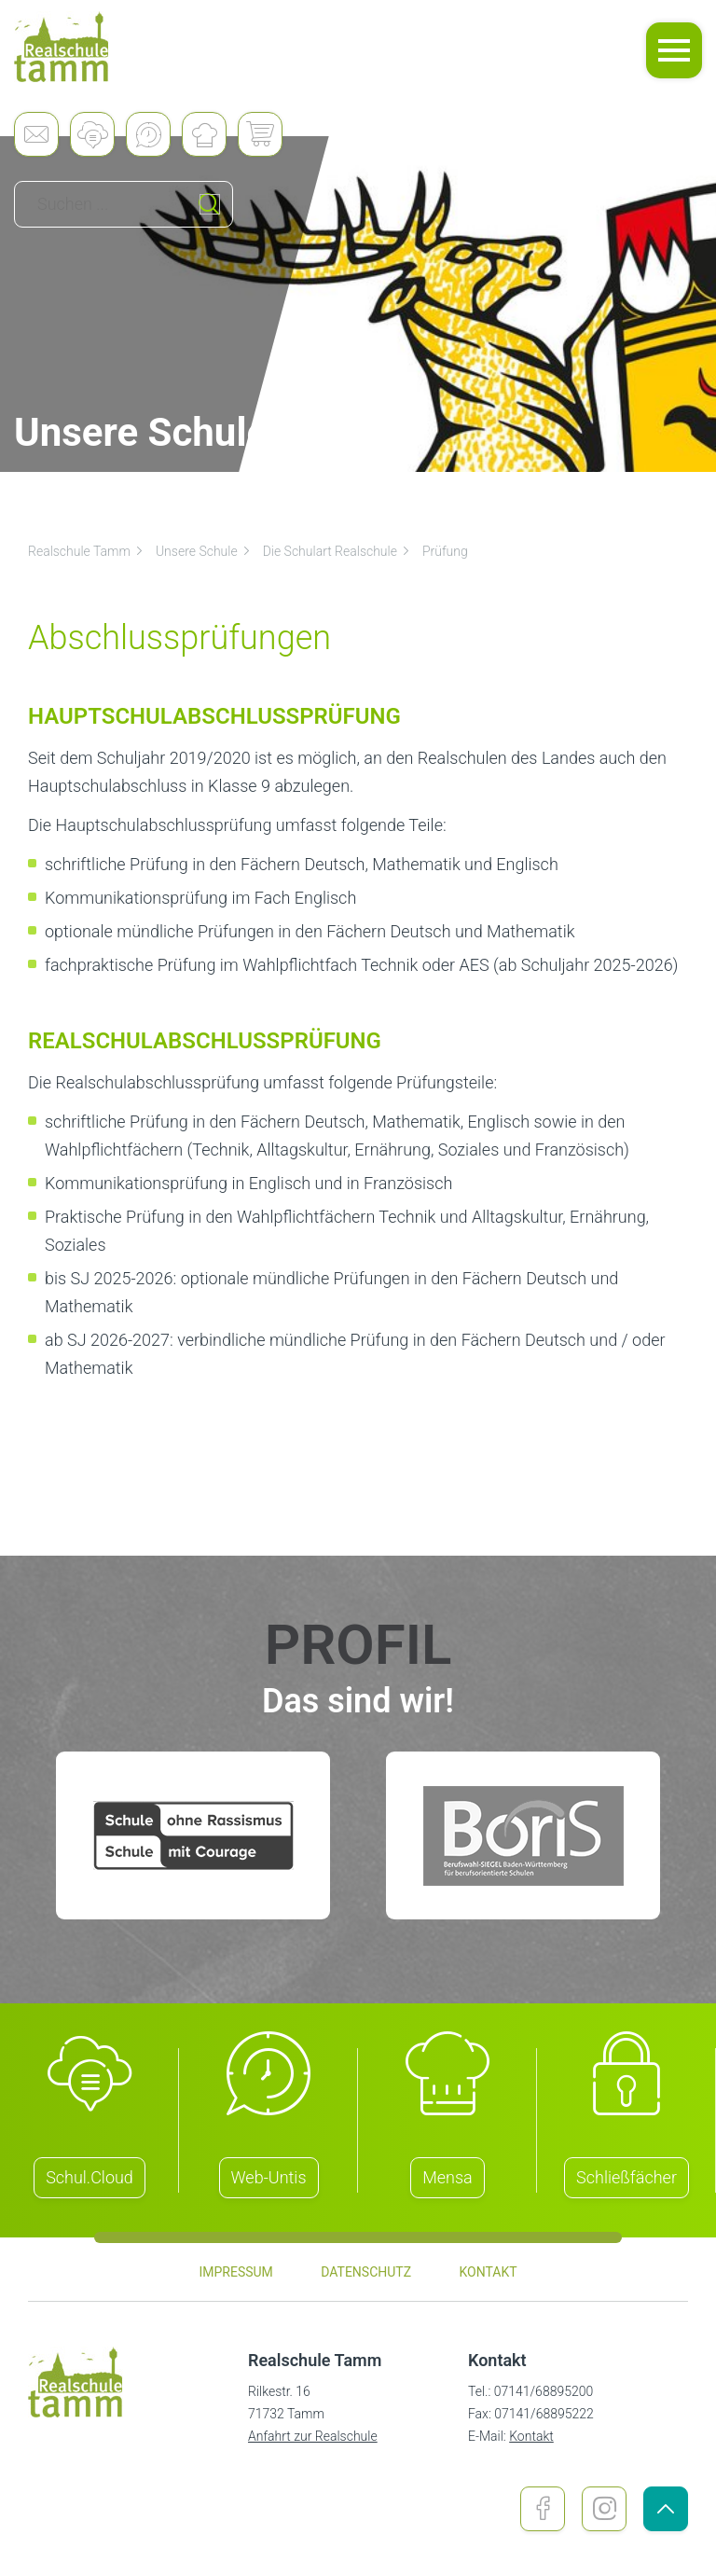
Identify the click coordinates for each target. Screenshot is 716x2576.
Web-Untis (269, 2177)
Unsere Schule (204, 551)
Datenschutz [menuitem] (366, 2271)
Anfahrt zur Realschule (313, 2436)
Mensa (447, 2177)
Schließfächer (626, 2177)
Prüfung (445, 551)
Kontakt (531, 2436)
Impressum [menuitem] (235, 2271)
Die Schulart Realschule (337, 551)
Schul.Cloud (89, 2177)
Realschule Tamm (86, 551)
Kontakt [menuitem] (487, 2271)
